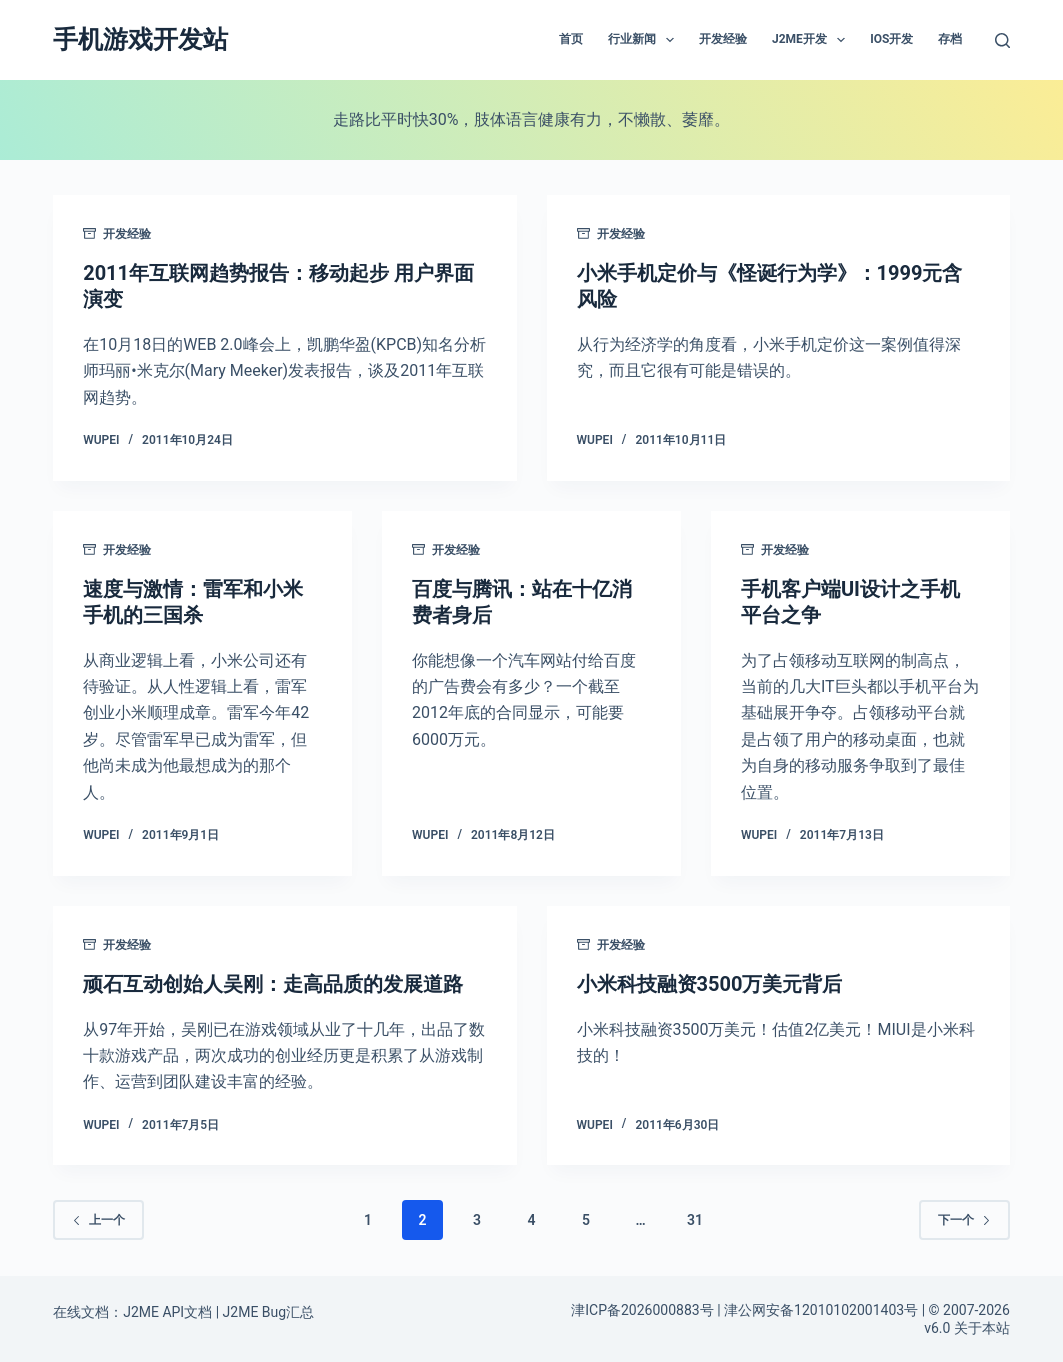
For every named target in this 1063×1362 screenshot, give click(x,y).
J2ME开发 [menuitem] (812, 40)
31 (695, 1220)
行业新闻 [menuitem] (645, 40)
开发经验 (127, 234)
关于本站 (982, 1328)
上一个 (98, 1220)
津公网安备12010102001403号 (821, 1310)
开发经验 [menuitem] (723, 39)
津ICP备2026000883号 (642, 1310)
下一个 (964, 1220)
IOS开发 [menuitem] (891, 39)
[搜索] (1002, 40)
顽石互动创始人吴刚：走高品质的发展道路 (273, 984)
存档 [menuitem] (950, 39)
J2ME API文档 (167, 1312)
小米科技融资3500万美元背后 (710, 984)
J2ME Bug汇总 (269, 1312)
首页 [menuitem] (571, 39)
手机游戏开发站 (140, 39)
